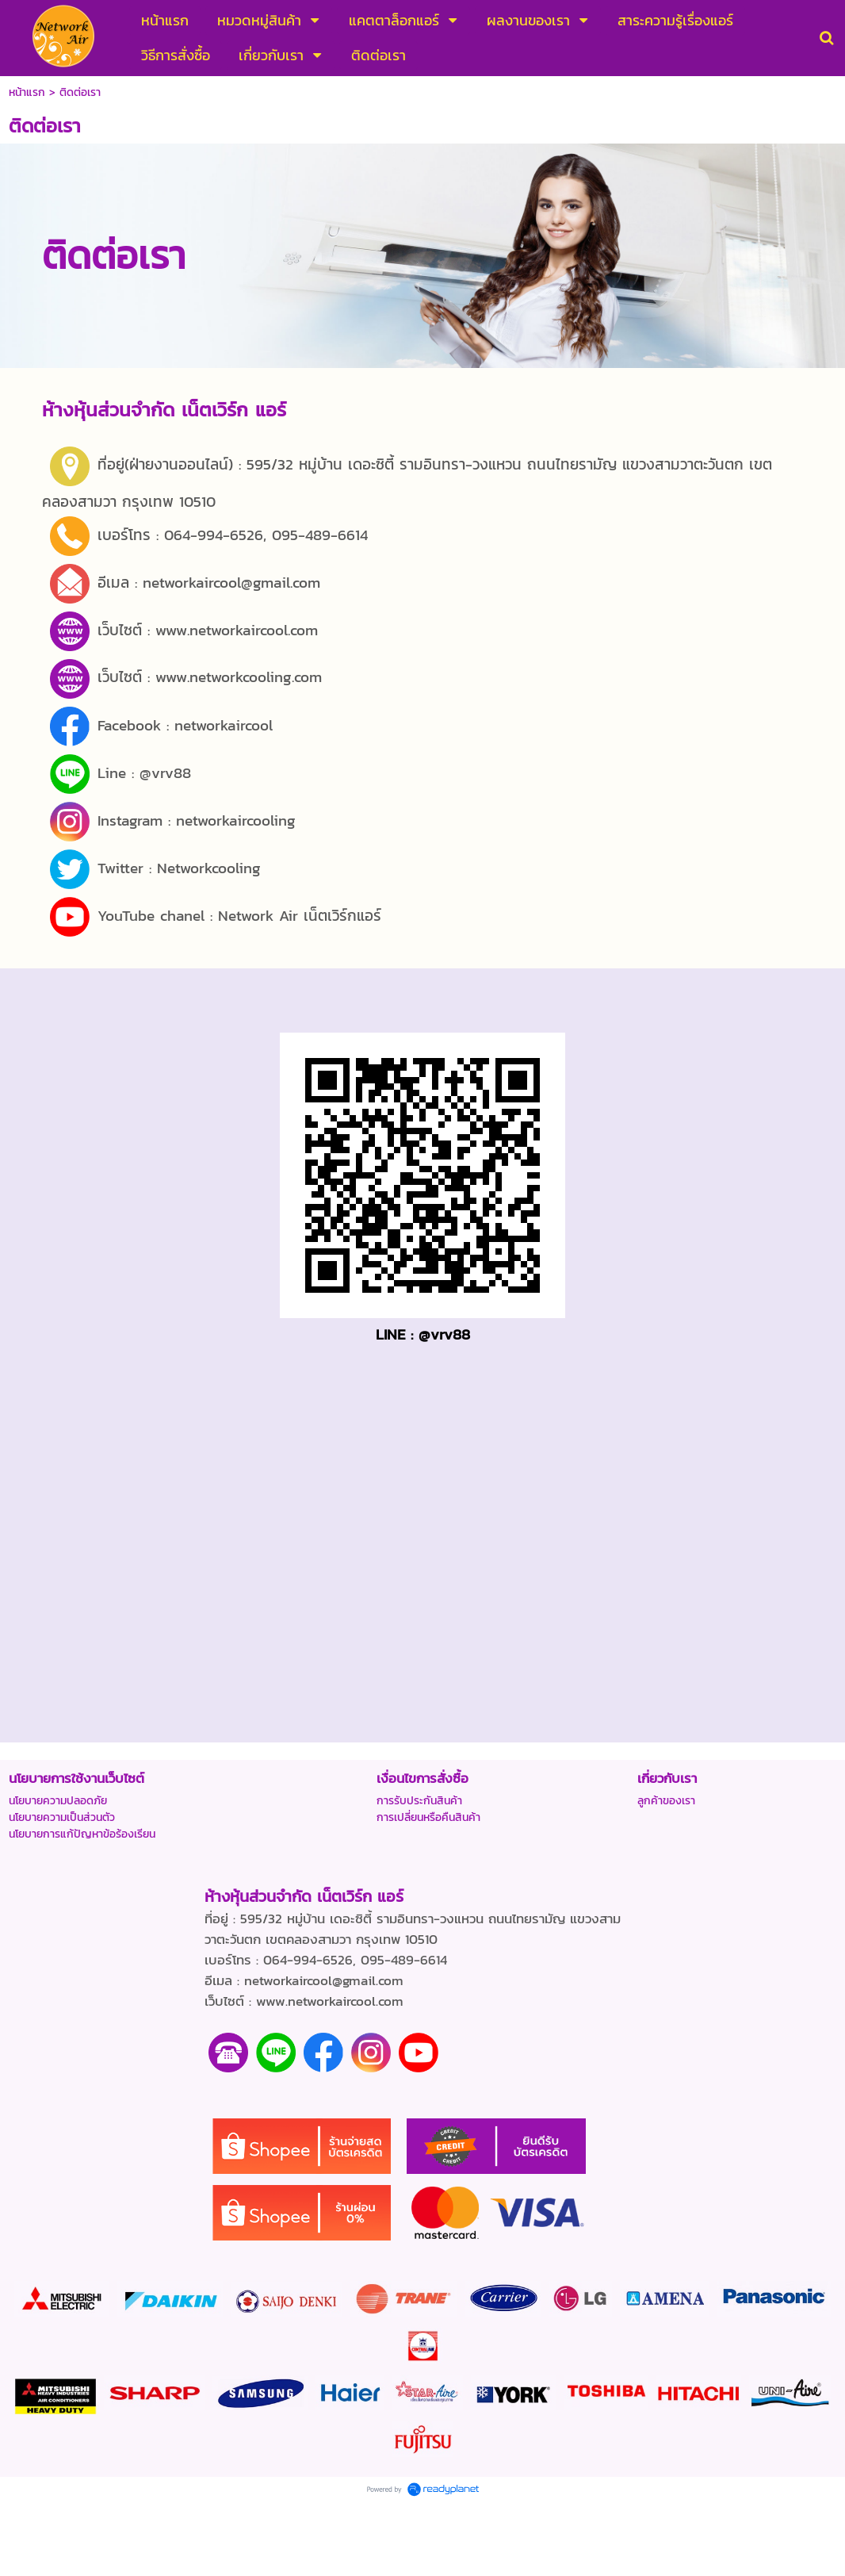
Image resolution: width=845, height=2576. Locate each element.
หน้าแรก (27, 92)
